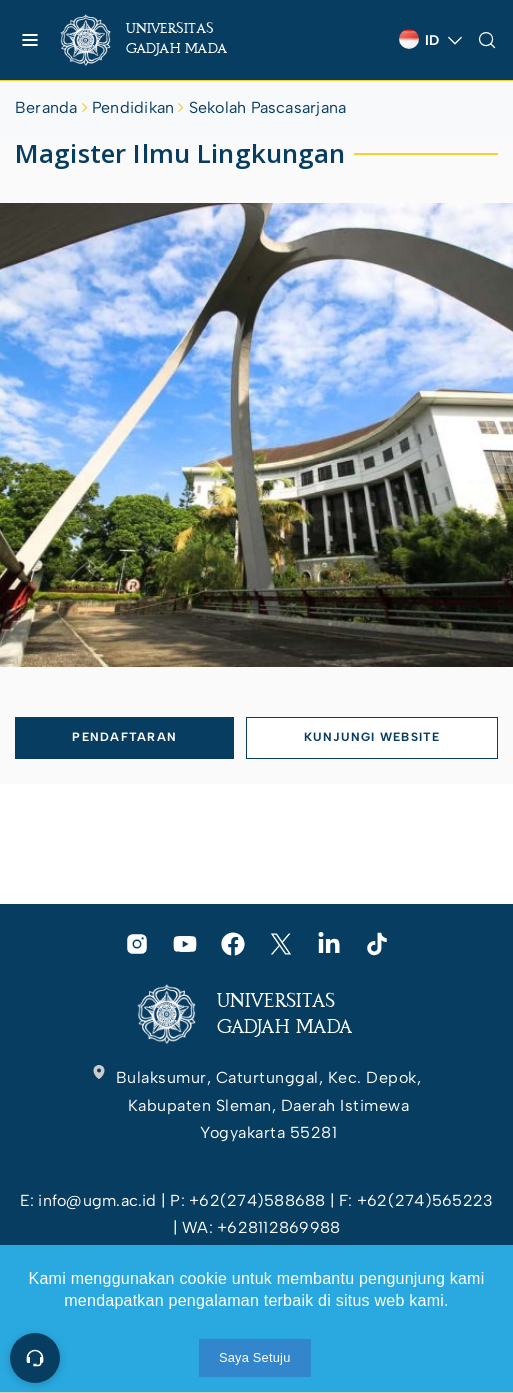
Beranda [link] (46, 107)
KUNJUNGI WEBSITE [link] (372, 737)
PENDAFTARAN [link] (124, 737)
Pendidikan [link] (133, 107)
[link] (160, 40)
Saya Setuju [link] (255, 1357)
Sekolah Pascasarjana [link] (268, 107)
